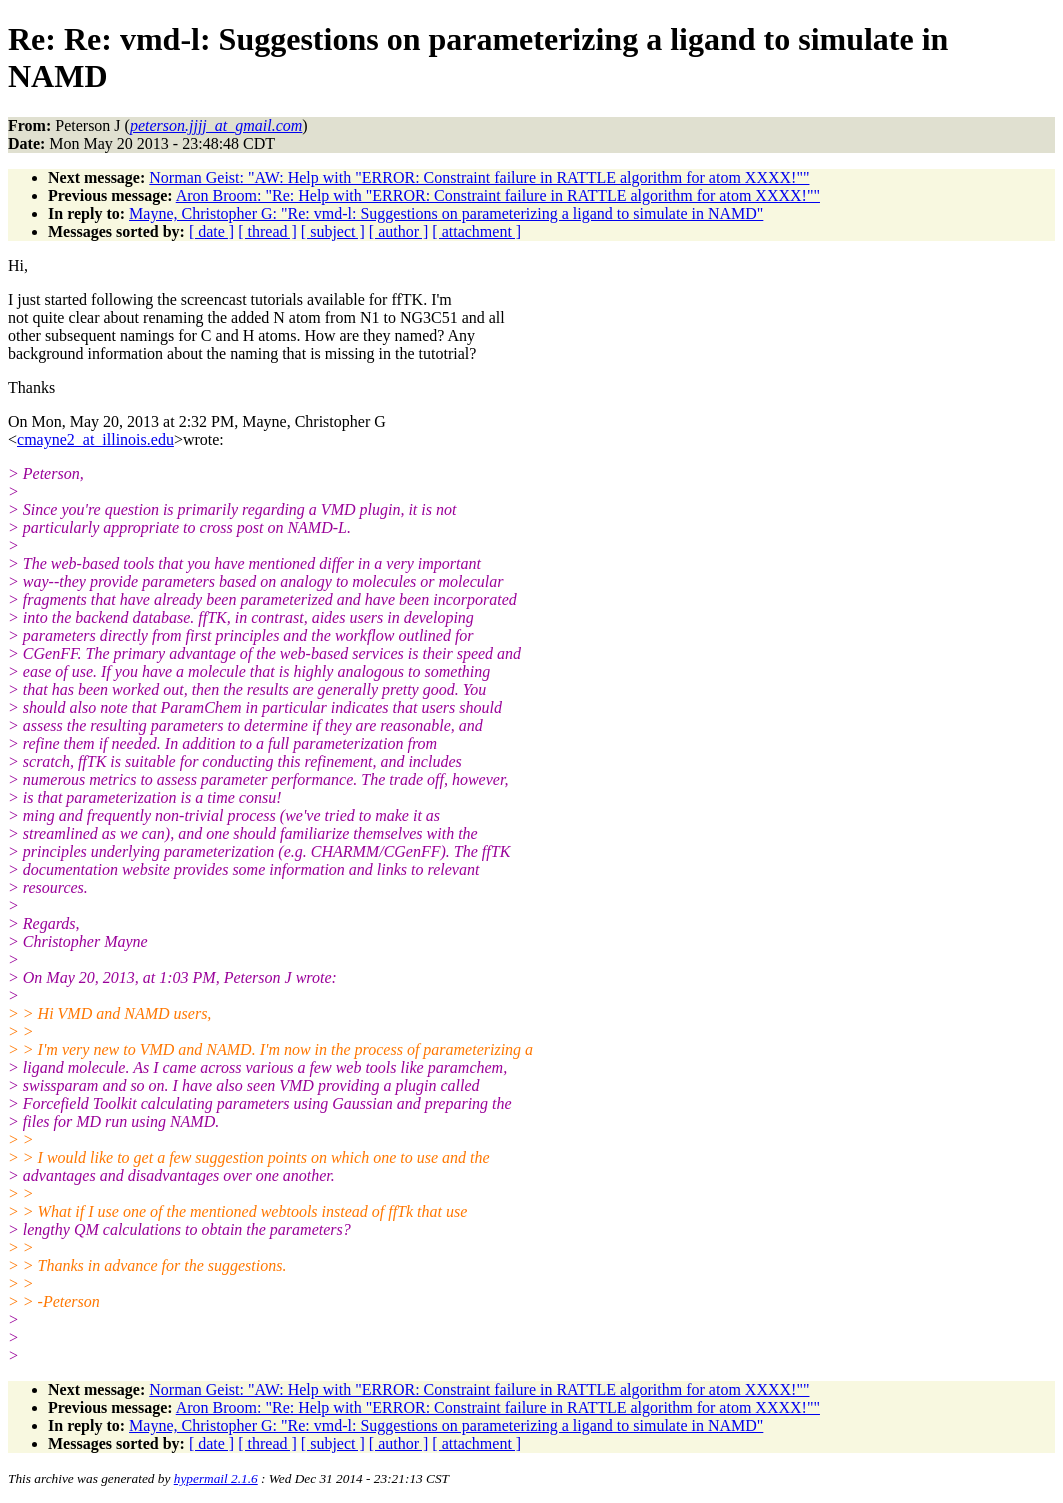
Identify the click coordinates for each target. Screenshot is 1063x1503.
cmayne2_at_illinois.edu (95, 439)
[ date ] (211, 231)
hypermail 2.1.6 (216, 1478)
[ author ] (399, 231)
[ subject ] (333, 231)
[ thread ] (267, 231)
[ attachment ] (476, 231)
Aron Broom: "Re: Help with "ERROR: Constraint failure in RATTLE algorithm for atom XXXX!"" (498, 195)
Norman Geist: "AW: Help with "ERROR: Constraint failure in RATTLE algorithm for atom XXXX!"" (479, 177)
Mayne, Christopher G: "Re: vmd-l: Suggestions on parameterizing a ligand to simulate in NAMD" (446, 213)
